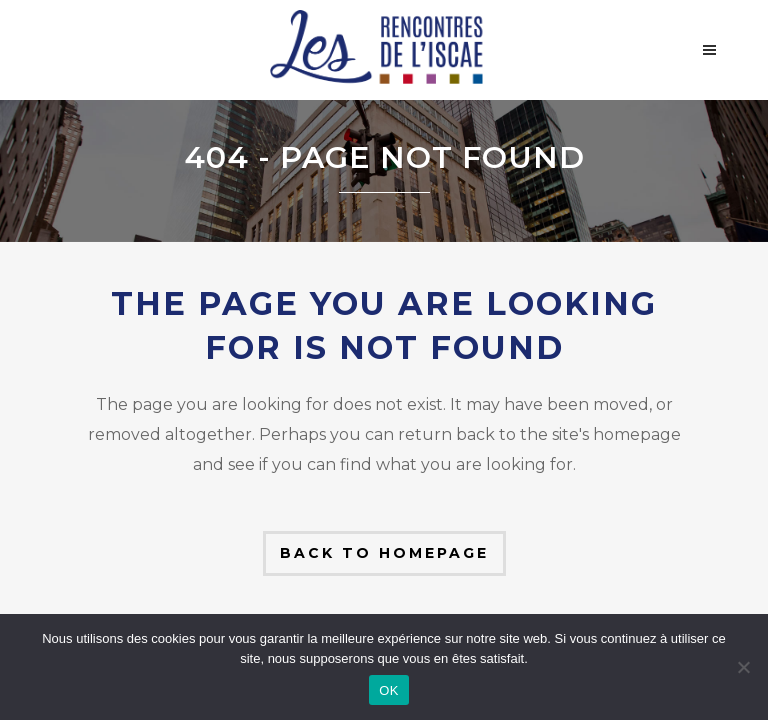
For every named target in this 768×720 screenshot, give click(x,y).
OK (388, 690)
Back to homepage (384, 553)
